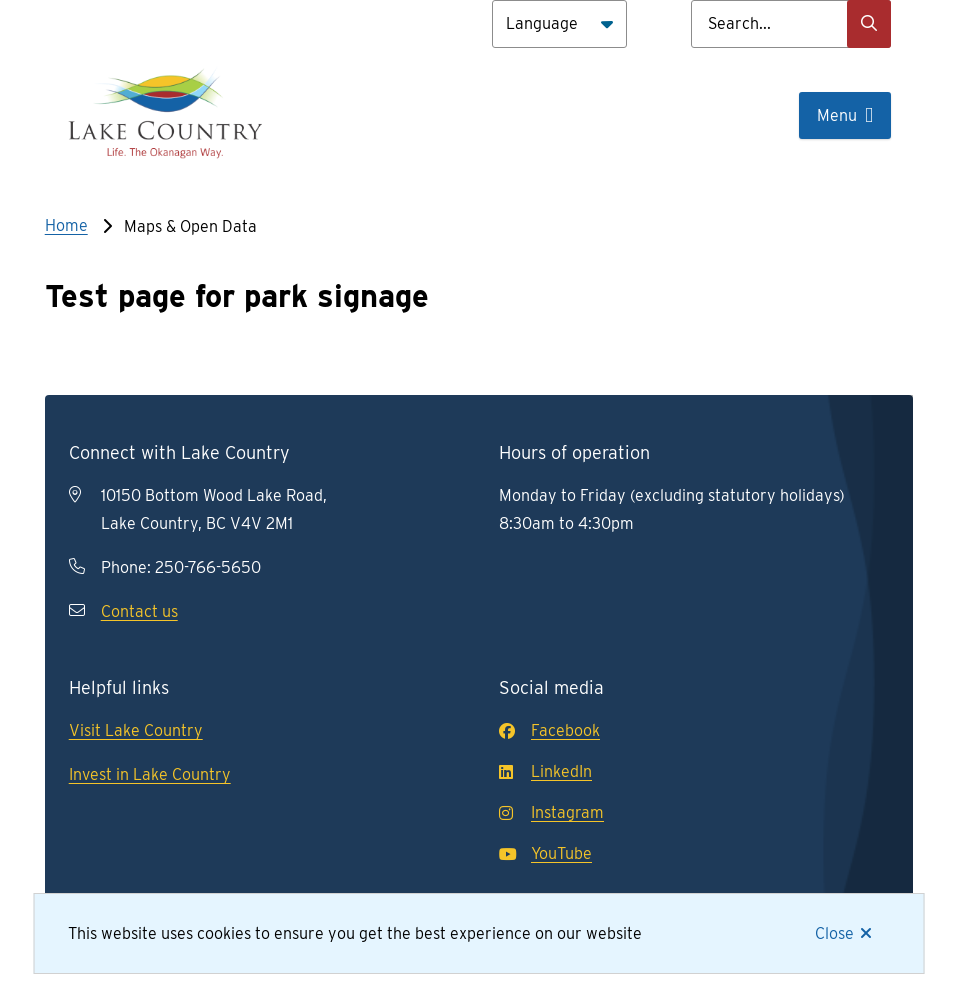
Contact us (139, 611)
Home (66, 225)
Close (834, 933)
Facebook (549, 730)
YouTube (545, 853)
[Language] (559, 24)
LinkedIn (545, 771)
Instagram (551, 812)
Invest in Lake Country (150, 774)
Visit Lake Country (136, 730)
